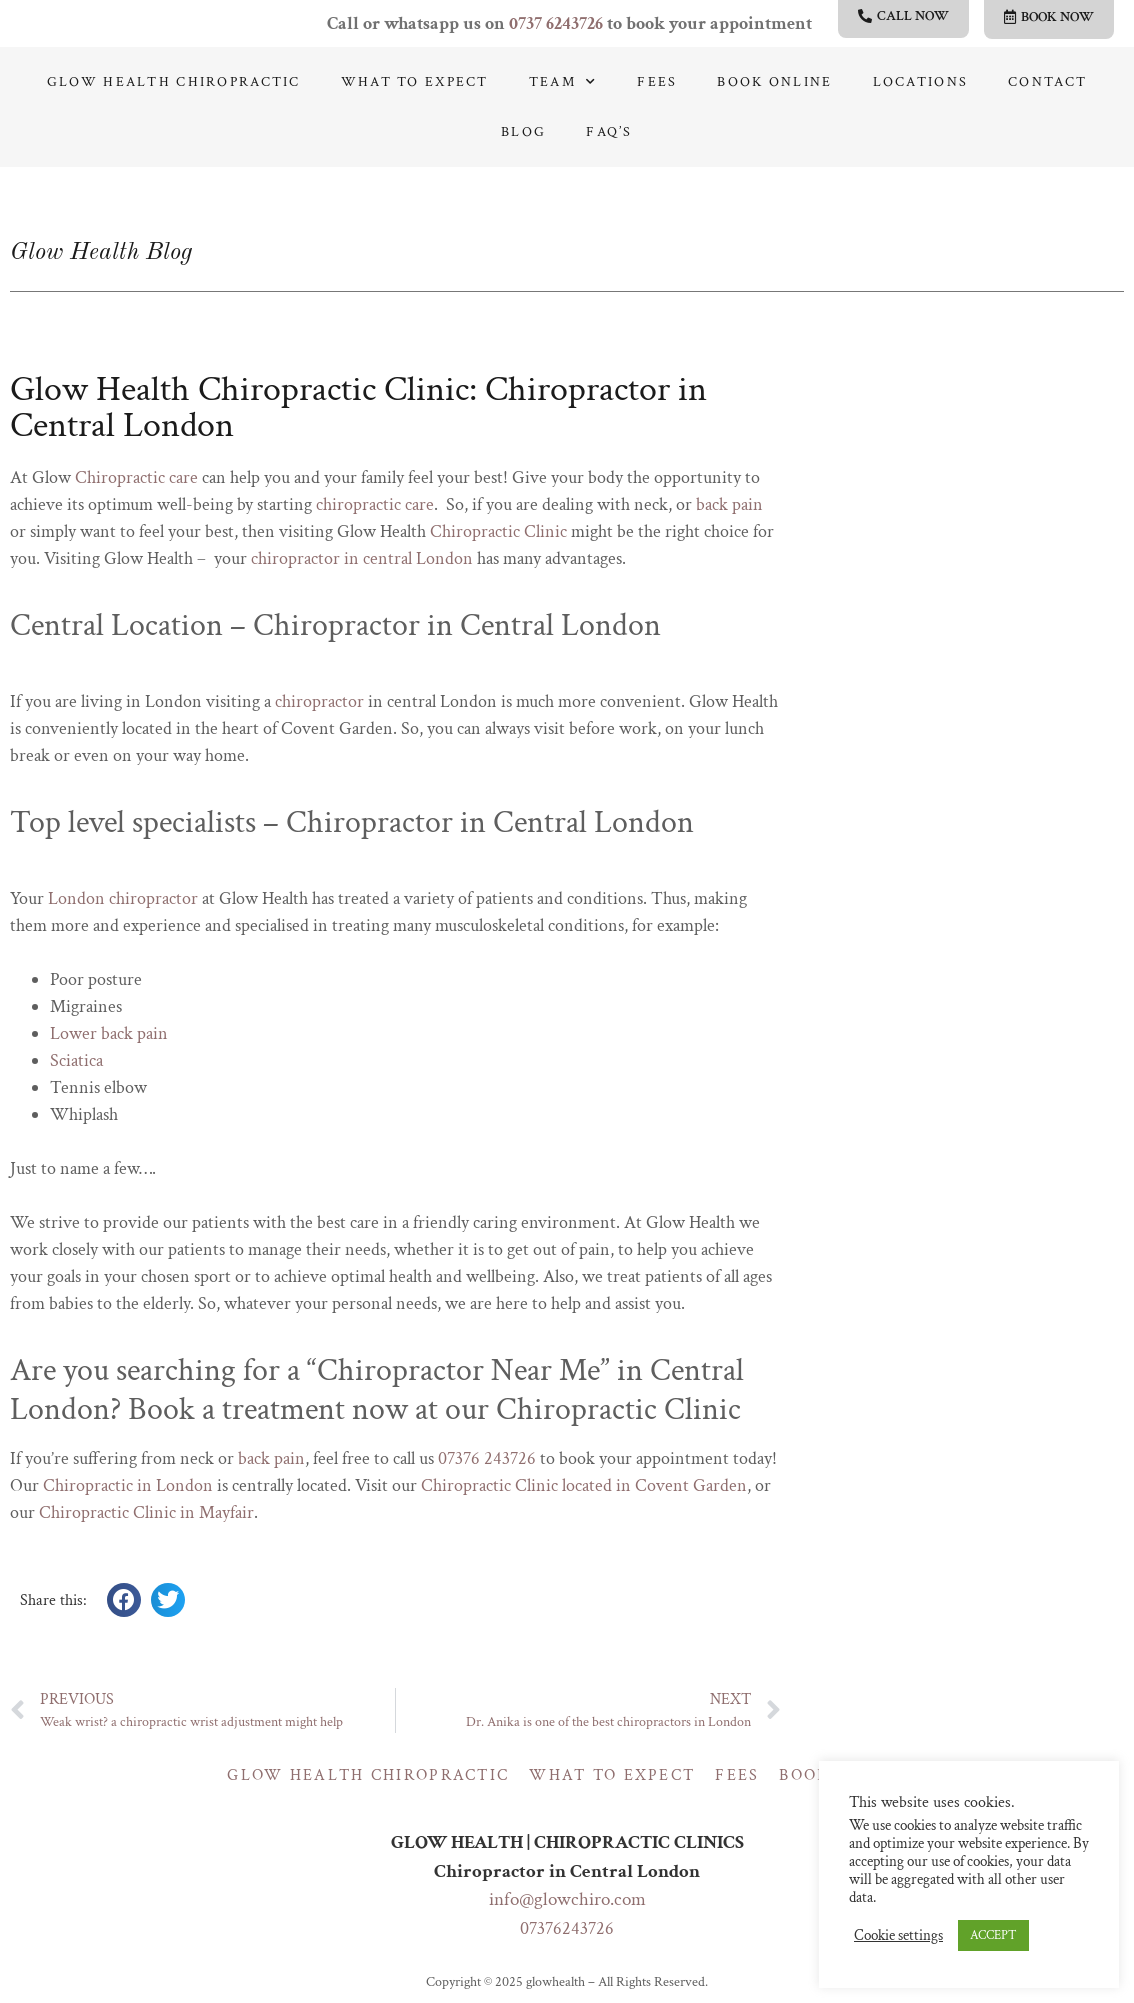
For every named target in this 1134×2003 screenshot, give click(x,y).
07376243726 (567, 1928)
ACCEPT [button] (993, 1935)
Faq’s (609, 132)
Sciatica (76, 1060)
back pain (729, 504)
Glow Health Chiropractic (174, 82)
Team (563, 82)
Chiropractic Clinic (498, 531)
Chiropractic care (136, 477)
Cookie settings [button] (898, 1936)
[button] (124, 1600)
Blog (523, 132)
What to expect (415, 82)
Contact (1047, 82)
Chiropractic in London (128, 1485)
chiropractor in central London (362, 558)
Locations (921, 82)
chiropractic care (375, 504)
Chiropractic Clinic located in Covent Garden (584, 1485)
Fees (657, 82)
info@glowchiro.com (567, 1899)
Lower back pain (109, 1033)
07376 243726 (487, 1458)
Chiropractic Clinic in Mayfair (146, 1512)
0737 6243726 (556, 23)
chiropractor (319, 701)
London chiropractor (123, 898)
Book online (774, 82)
